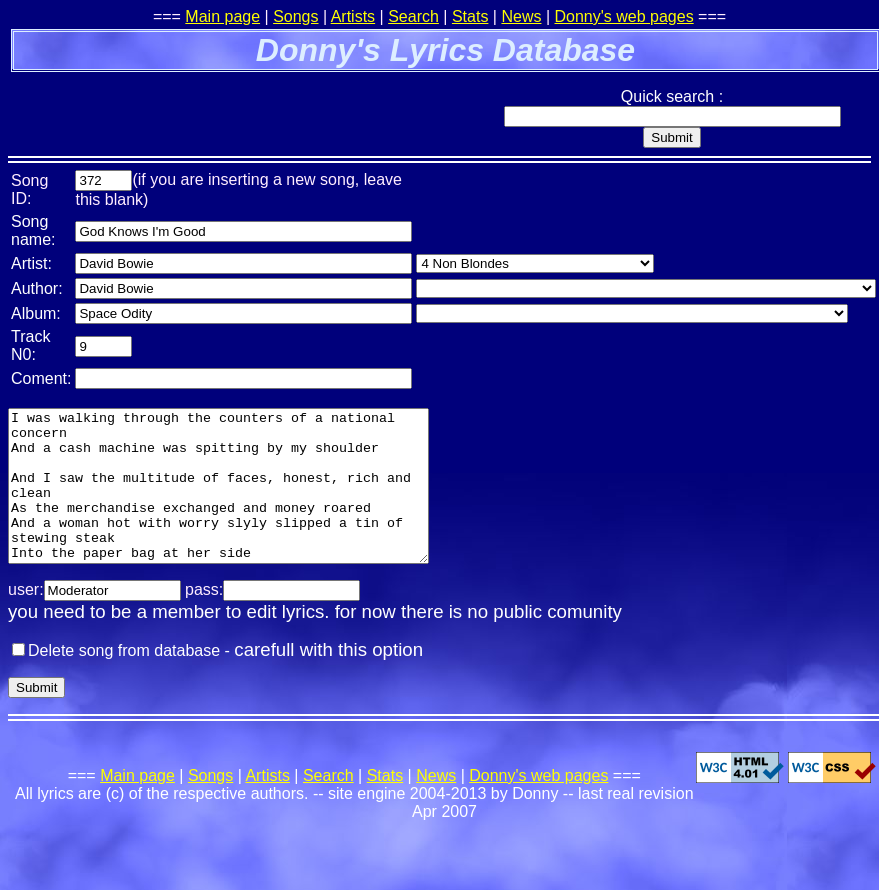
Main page (222, 16)
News (521, 16)
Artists (353, 16)
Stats (470, 16)
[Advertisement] (242, 105)
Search (413, 16)
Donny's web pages (624, 16)
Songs (295, 16)
